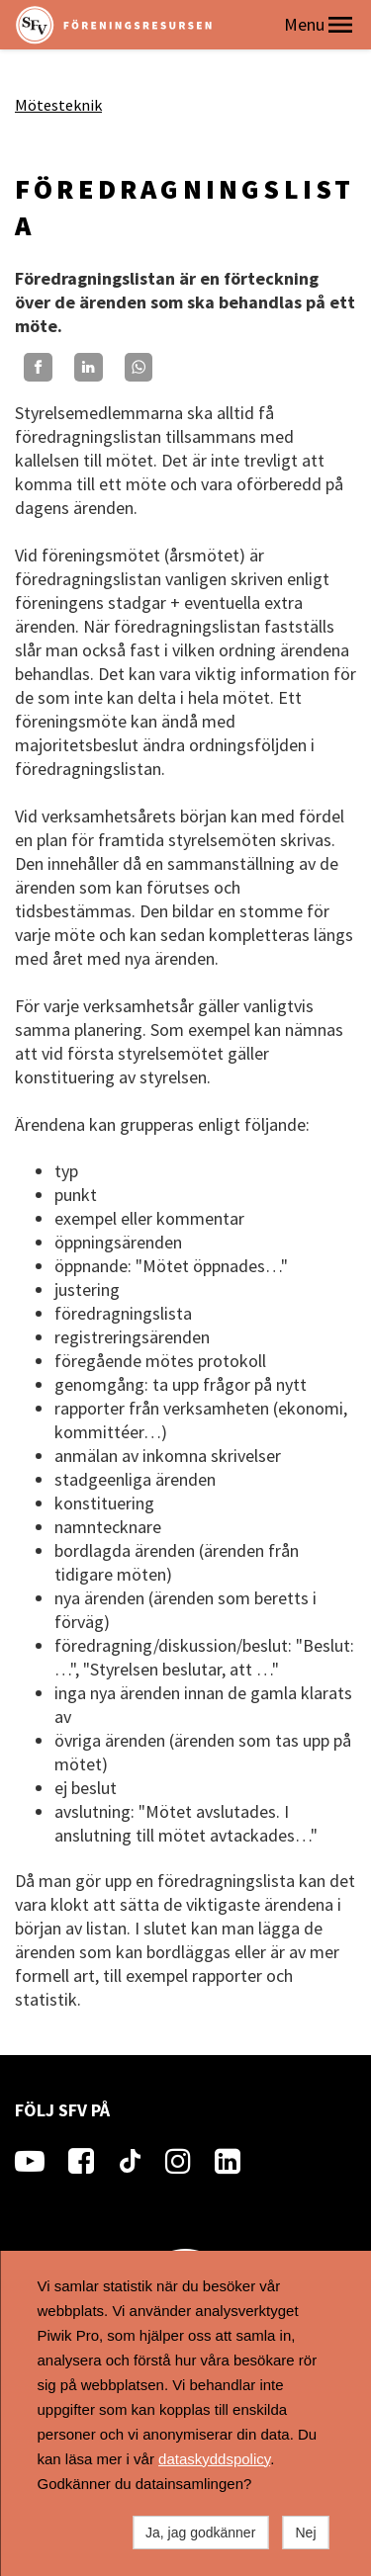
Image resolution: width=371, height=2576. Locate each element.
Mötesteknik (58, 105)
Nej (305, 2532)
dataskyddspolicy (214, 2458)
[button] (340, 25)
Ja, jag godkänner (200, 2532)
